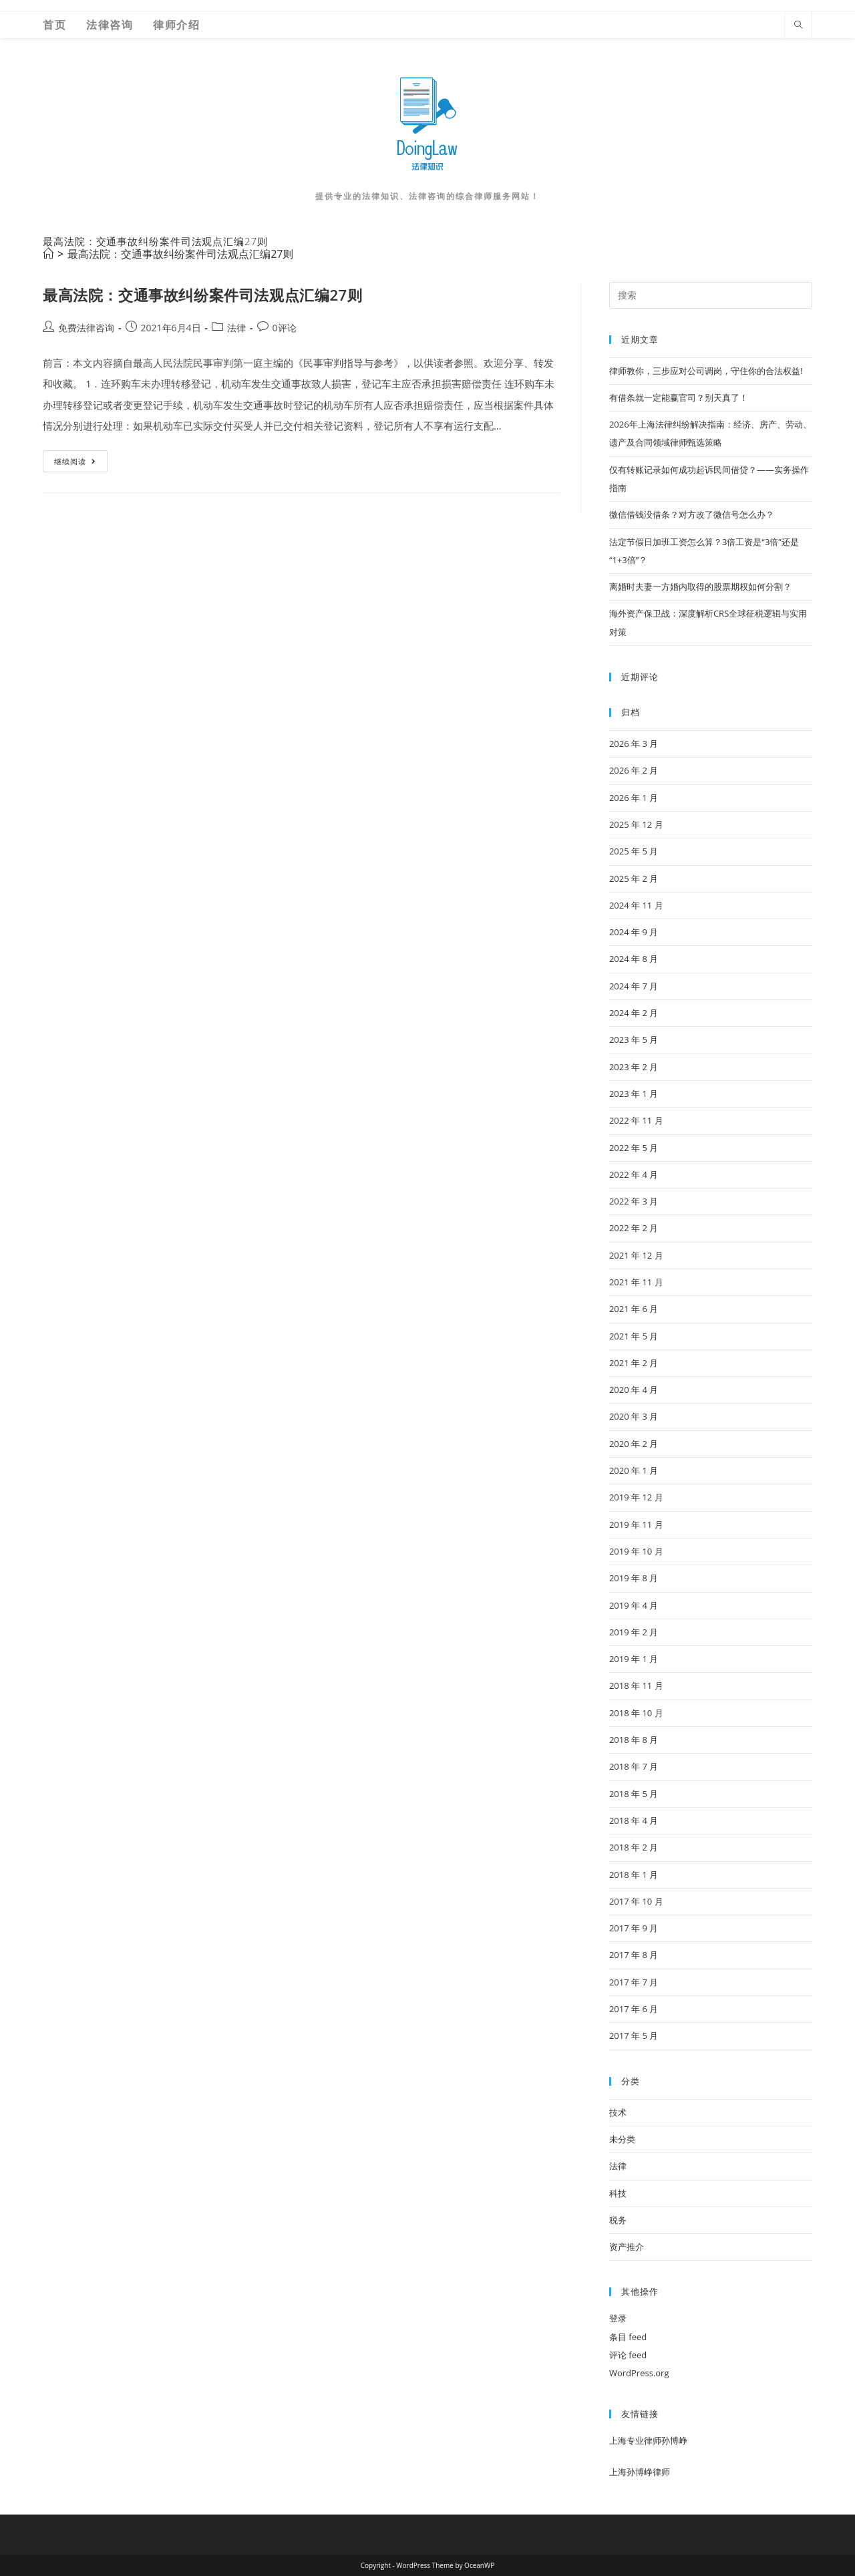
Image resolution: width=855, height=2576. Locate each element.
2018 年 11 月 (636, 1685)
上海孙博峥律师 (639, 2472)
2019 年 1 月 (633, 1659)
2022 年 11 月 (636, 1120)
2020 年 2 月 (633, 1444)
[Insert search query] (710, 295)
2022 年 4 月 (633, 1174)
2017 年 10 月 (636, 1901)
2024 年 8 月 (633, 959)
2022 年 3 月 (633, 1201)
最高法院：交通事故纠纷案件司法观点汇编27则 (180, 254)
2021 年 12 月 (636, 1255)
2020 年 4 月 (633, 1390)
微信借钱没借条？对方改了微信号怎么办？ (691, 514)
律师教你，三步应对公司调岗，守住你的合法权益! (705, 371)
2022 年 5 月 (633, 1148)
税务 (618, 2220)
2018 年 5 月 (633, 1794)
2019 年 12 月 (636, 1497)
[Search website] (798, 25)
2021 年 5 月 (633, 1336)
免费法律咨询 (86, 327)
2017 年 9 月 (633, 1928)
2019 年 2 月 (633, 1632)
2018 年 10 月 (636, 1713)
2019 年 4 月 (633, 1605)
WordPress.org (639, 2373)
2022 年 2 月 (633, 1228)
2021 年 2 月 (633, 1363)
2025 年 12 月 (636, 824)
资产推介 (626, 2247)
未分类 (622, 2139)
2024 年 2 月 (633, 1013)
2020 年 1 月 (633, 1470)
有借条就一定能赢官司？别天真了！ (678, 397)
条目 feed (628, 2337)
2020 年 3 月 (633, 1416)
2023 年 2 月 (633, 1067)
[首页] (48, 254)
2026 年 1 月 (633, 798)
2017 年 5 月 (633, 2036)
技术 (618, 2112)
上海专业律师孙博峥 (648, 2440)
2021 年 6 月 (633, 1309)
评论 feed (628, 2355)
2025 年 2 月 (633, 878)
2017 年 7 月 (633, 1982)
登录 (618, 2318)
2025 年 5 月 (633, 851)
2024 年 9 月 (633, 932)
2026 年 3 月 (633, 744)
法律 (236, 327)
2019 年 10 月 (636, 1551)
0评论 (285, 327)
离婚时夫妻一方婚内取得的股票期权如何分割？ (700, 587)
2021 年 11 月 (636, 1282)
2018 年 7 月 (633, 1766)
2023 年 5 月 (633, 1039)
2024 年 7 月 (633, 986)
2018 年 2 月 (633, 1847)
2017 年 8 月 (633, 1955)
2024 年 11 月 (636, 905)
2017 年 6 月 (633, 2009)
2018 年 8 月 (633, 1740)
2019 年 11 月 (636, 1524)
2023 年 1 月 (633, 1094)
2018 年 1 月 (633, 1875)
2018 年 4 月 (633, 1820)
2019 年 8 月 (633, 1578)
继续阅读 (80, 463)
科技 (618, 2193)
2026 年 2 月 (633, 770)
